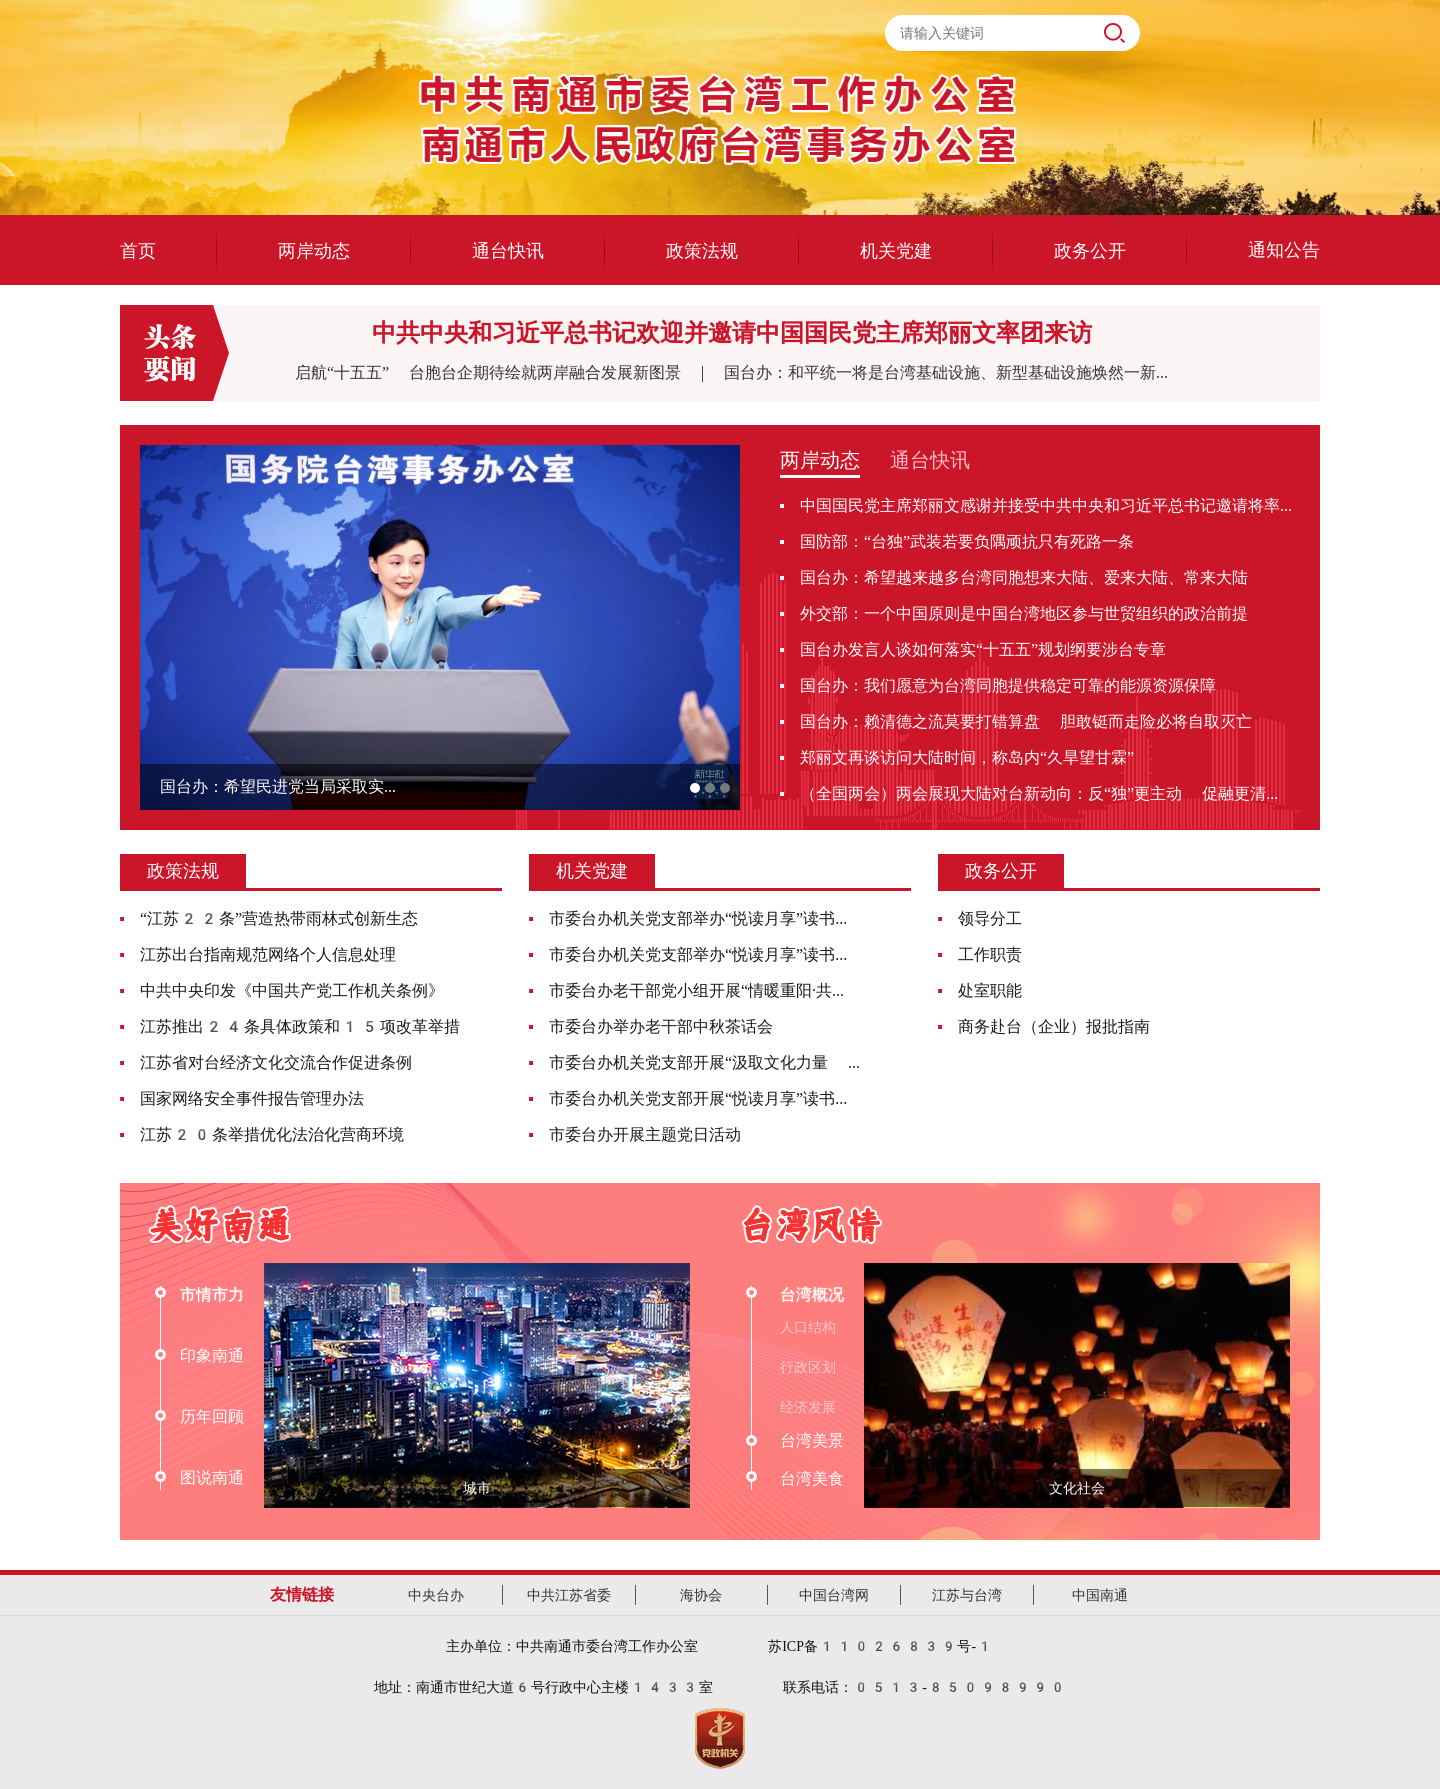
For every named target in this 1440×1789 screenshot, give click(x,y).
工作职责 (990, 954)
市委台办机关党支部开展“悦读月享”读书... (698, 1098)
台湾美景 (812, 1440)
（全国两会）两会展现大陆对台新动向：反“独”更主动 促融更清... (1039, 793)
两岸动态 (820, 460)
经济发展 (808, 1407)
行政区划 (808, 1367)
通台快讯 (930, 460)
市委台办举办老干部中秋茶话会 (661, 1026)
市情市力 (212, 1294)
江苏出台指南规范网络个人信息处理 (268, 954)
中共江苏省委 (569, 1595)
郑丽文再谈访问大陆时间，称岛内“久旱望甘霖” (967, 757)
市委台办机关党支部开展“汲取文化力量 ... (704, 1062)
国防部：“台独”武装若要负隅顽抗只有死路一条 (967, 541)
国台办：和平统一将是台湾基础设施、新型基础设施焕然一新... (946, 372)
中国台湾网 (834, 1595)
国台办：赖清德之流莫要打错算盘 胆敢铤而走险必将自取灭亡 (1026, 721)
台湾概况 (812, 1294)
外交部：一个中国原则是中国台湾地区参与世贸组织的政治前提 (1024, 613)
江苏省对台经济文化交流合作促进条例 (276, 1062)
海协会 (701, 1595)
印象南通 (212, 1355)
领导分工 (990, 918)
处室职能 (990, 990)
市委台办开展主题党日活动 (645, 1134)
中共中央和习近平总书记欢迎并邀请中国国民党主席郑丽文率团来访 (732, 333)
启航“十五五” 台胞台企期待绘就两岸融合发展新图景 (498, 372)
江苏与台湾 (967, 1595)
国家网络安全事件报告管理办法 (252, 1098)
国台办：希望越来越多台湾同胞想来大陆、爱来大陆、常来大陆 (1024, 577)
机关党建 (592, 870)
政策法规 (183, 870)
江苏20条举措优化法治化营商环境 (272, 1134)
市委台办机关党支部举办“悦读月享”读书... (698, 918)
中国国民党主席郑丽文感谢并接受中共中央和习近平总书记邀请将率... (1046, 505)
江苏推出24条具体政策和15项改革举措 (300, 1026)
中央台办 (436, 1595)
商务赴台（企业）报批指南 (1054, 1026)
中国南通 (1100, 1595)
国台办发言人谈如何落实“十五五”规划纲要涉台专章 (983, 649)
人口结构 (808, 1327)
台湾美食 (812, 1478)
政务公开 (1001, 870)
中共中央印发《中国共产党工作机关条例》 (292, 990)
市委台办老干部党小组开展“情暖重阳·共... (696, 990)
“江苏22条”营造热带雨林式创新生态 (279, 918)
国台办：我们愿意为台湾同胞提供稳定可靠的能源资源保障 (1008, 685)
